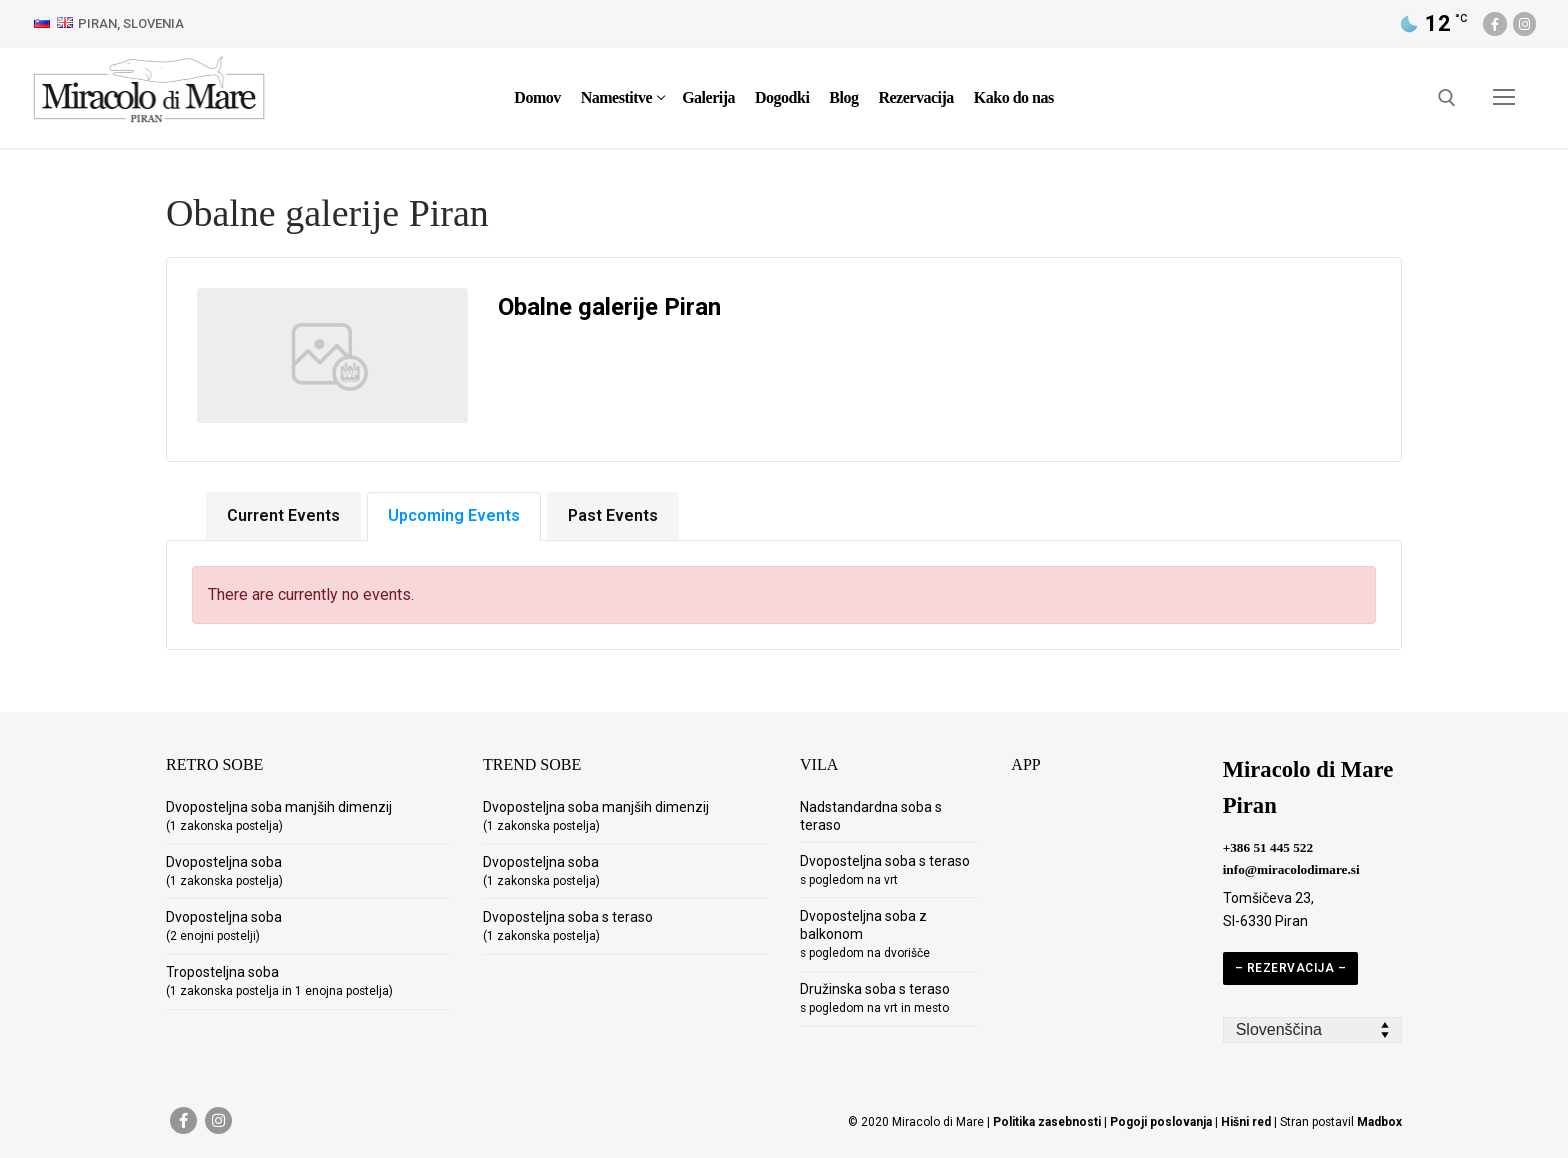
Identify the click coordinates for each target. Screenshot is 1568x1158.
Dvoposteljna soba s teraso (568, 926)
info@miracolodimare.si (1291, 869)
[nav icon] (1504, 98)
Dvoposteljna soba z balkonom (865, 934)
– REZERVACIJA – (1291, 968)
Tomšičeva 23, (1268, 898)
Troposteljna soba (279, 981)
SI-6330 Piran (1265, 921)
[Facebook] (1494, 23)
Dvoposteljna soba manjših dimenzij (279, 816)
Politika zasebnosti (1047, 1122)
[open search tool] (1447, 98)
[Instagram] (1524, 23)
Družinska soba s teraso (875, 998)
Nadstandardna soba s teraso (871, 816)
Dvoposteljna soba (224, 871)
